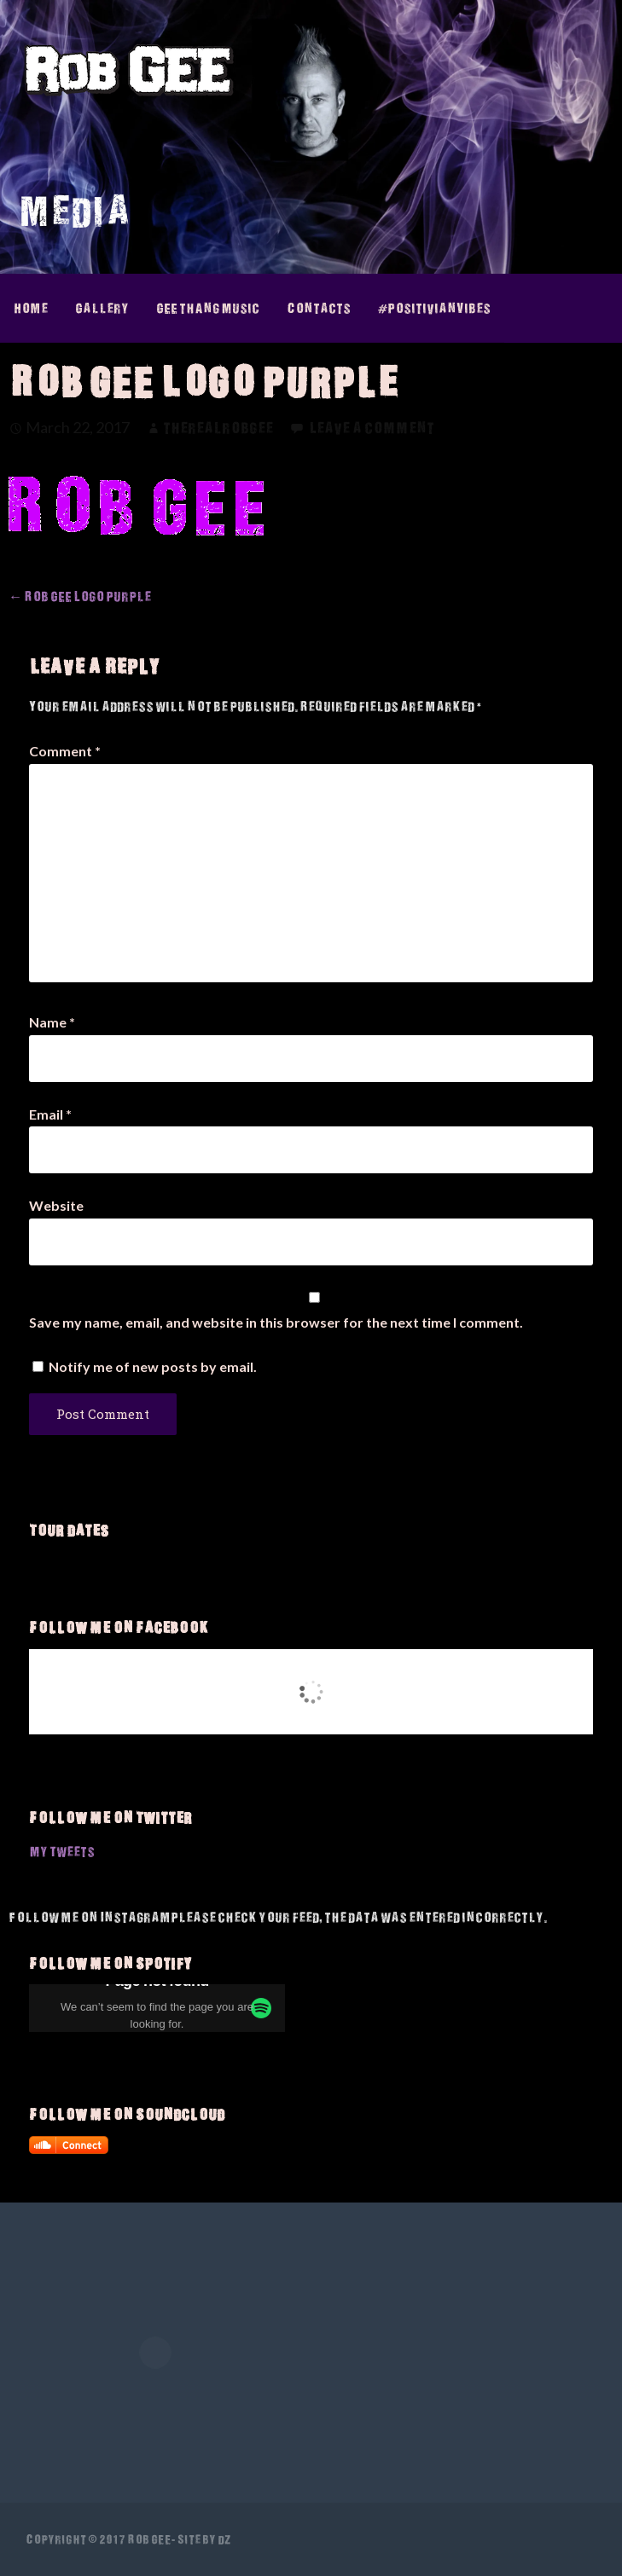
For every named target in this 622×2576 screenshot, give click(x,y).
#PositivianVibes (434, 308)
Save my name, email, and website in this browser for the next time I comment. (276, 1322)
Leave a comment (371, 428)
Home (31, 308)
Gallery (102, 308)
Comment (65, 751)
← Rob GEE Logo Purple (80, 596)
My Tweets (62, 1851)
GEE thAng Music (207, 308)
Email (50, 1114)
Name (52, 1022)
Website (56, 1205)
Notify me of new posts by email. (153, 1366)
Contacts (319, 308)
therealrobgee (218, 428)
